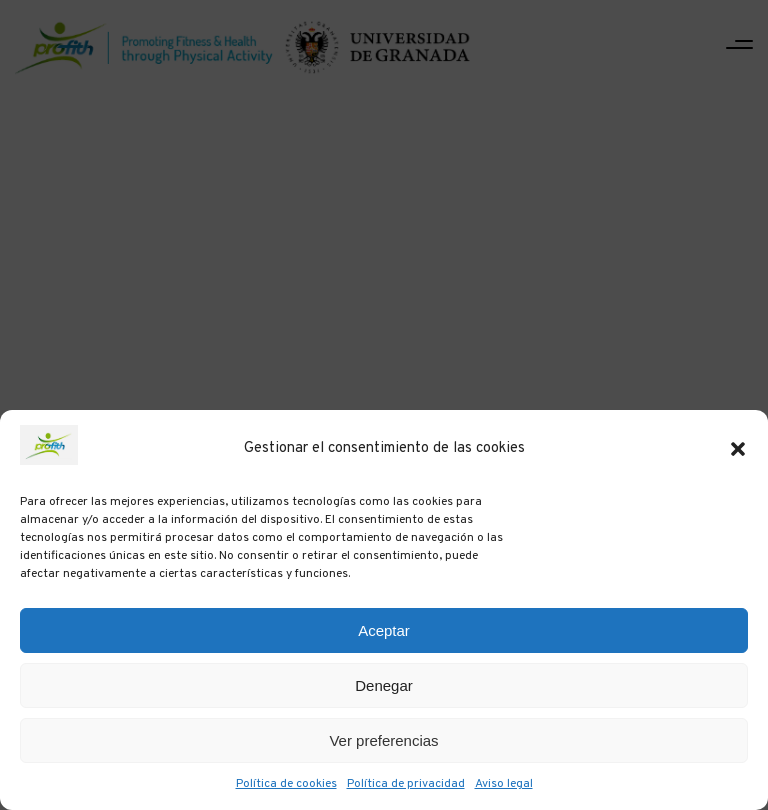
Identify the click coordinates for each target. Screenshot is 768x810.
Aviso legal (504, 784)
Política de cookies (286, 784)
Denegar (384, 685)
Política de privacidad (406, 784)
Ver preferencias (383, 740)
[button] (738, 449)
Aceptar (384, 630)
